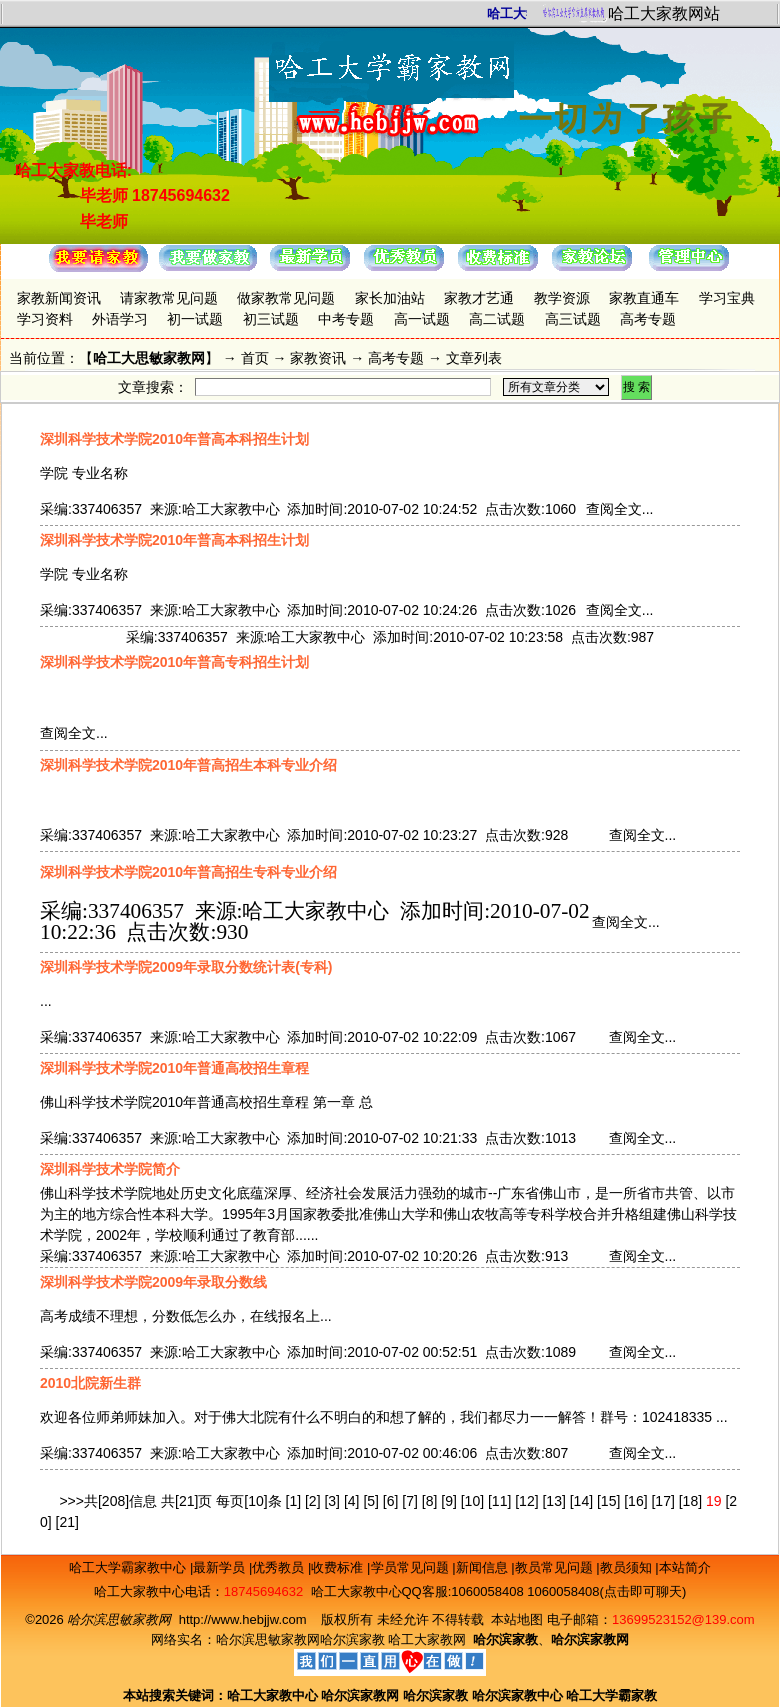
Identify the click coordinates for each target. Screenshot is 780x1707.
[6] (391, 1501)
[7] (410, 1501)
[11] (499, 1501)
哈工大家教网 (427, 1639)
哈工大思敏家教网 (149, 358)
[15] (608, 1501)
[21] (67, 1522)
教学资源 (562, 298)
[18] (690, 1501)
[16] (635, 1501)
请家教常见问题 (169, 298)
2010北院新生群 (90, 1383)
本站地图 (517, 1619)
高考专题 (648, 319)
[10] (472, 1501)
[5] (371, 1501)
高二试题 (497, 319)
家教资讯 (318, 358)
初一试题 (195, 319)
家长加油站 (390, 298)
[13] (553, 1501)
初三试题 (271, 319)
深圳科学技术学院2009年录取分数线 (153, 1282)
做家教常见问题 (286, 298)
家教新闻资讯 (59, 298)
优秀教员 (280, 1567)
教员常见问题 (556, 1567)
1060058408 (487, 1591)
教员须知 (628, 1567)
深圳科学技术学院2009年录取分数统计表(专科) (186, 967)
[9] (449, 1501)
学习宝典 (727, 298)
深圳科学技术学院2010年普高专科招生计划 (174, 662)
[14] (581, 1501)
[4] (352, 1501)
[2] (313, 1501)
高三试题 (573, 319)
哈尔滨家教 (352, 1639)
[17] (662, 1501)
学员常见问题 (412, 1567)
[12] (526, 1501)
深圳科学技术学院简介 (110, 1169)
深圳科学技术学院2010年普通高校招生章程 (174, 1068)
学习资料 (45, 319)
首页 (255, 358)
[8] (430, 1501)
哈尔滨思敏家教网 (268, 1639)
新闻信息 (484, 1567)
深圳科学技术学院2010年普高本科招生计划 (174, 439)
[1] (294, 1501)
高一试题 (422, 319)
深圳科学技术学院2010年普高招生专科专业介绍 (188, 872)
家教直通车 (644, 298)
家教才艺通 (479, 298)
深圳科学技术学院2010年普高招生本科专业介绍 (188, 765)
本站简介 (685, 1567)
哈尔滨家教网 (360, 1695)
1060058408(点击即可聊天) (606, 1591)
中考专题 (346, 319)
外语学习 (120, 319)
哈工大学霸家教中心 (129, 1567)
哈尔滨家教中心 (517, 1695)
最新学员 (221, 1567)
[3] (332, 1501)
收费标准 (339, 1567)
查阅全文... (620, 509)
